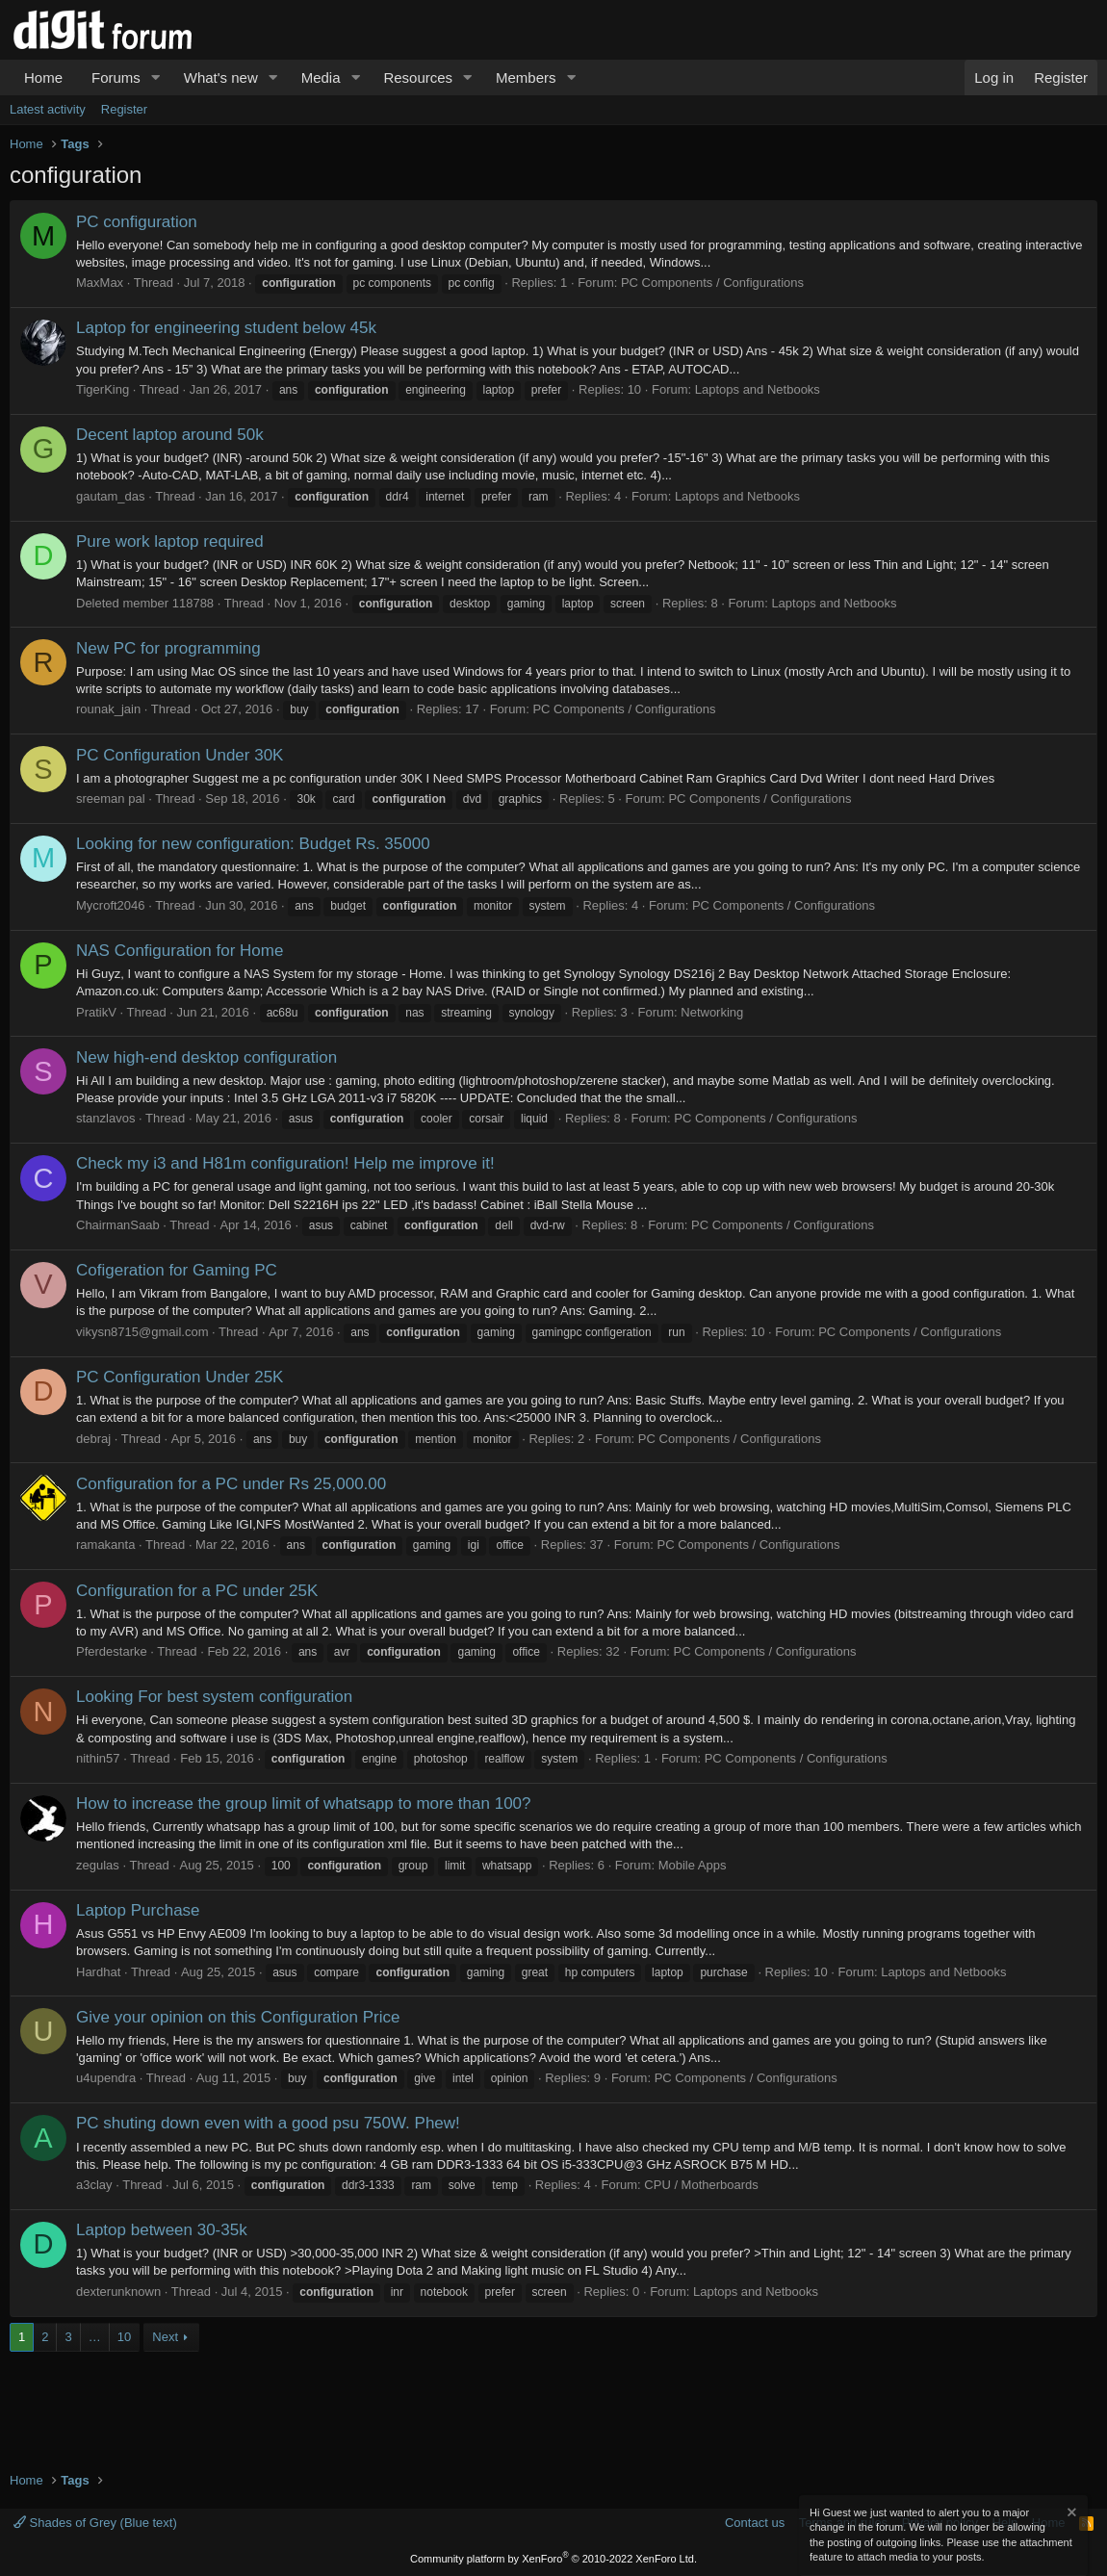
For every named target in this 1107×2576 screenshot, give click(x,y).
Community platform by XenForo (553, 2558)
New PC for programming (168, 648)
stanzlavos (105, 1118)
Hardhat (98, 1972)
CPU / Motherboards (701, 2184)
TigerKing (102, 389)
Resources (417, 77)
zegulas (97, 1865)
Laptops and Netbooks (757, 389)
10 (124, 2337)
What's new (221, 77)
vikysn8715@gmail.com (142, 1332)
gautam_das (110, 496)
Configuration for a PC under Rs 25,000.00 (231, 1484)
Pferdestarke (111, 1651)
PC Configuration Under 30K (179, 755)
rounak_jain (108, 709)
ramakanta (105, 1544)
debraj (93, 1438)
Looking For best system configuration (214, 1696)
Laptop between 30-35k (161, 2230)
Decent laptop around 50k (170, 434)
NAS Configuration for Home (179, 950)
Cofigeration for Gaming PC (176, 1270)
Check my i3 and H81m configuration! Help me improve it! (285, 1163)
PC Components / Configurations (712, 282)
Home (43, 77)
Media (321, 77)
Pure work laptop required (170, 541)
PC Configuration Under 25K (179, 1377)
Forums (116, 77)
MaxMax (99, 282)
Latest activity (48, 109)
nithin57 (98, 1758)
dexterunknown (118, 2291)
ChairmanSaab (118, 1225)
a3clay (94, 2184)
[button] (155, 77)
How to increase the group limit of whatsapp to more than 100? (303, 1803)
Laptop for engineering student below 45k (226, 328)
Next (165, 2337)
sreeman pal (110, 798)
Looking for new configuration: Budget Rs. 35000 (253, 844)
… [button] (95, 2337)
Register (124, 109)
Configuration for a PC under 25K (197, 1591)
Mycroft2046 (110, 905)
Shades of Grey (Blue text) (95, 2522)
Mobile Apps (692, 1865)
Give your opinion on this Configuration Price (237, 2017)
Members (526, 77)
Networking (712, 1012)
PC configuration (136, 222)
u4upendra (106, 2078)
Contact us (755, 2522)
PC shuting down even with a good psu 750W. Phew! (268, 2123)
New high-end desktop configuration (206, 1057)
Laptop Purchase (138, 1910)
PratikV (96, 1012)
